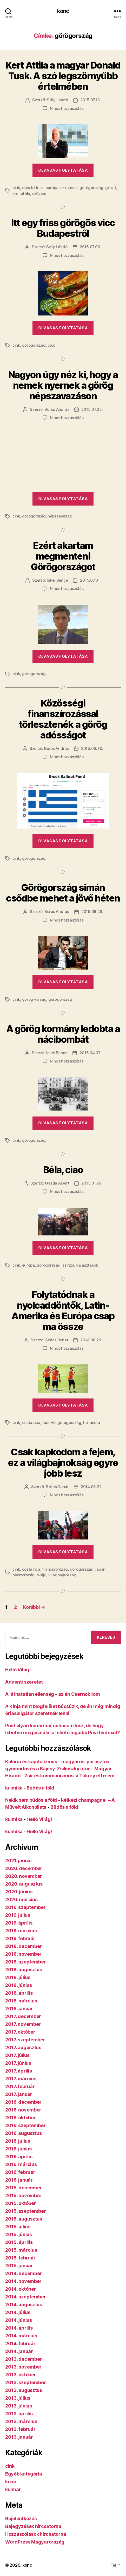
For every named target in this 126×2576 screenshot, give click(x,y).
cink (16, 187)
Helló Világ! (18, 1669)
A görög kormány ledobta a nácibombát (63, 1034)
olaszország (23, 1574)
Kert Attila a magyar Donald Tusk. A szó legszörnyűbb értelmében (63, 75)
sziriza (68, 1265)
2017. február (20, 2086)
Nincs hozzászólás (67, 108)
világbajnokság (62, 1574)
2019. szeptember (25, 1907)
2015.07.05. (92, 409)
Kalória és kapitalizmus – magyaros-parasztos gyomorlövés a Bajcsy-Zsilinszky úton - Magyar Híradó (58, 1768)
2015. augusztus (23, 2219)
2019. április (18, 1923)
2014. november (23, 2281)
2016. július (17, 2141)
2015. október (20, 2203)
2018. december (23, 1946)
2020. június (18, 1891)
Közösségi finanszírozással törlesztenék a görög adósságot (63, 719)
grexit (110, 187)
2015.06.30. (92, 748)
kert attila (21, 193)
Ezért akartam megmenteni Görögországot (63, 556)
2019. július (17, 1915)
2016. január (19, 2180)
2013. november (23, 2367)
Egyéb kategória (23, 2474)
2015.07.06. (90, 246)
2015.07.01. (90, 580)
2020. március (21, 1899)
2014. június (18, 2320)
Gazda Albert (57, 1183)
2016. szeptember (25, 2125)
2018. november (23, 1954)
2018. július (17, 1977)
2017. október (20, 2032)
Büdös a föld (40, 1788)
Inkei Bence (57, 580)
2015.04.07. (90, 1052)
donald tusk (33, 187)
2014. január (19, 2351)
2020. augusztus (24, 1884)
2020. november (23, 1876)
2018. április (19, 1993)
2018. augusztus (23, 1969)
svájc (42, 1574)
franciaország (55, 1569)
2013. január (19, 2437)
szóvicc (39, 193)
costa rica (31, 1422)
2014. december (23, 2273)
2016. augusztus (23, 2133)
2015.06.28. (92, 911)
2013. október (20, 2374)
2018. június (18, 1985)
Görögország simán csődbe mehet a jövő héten (63, 893)
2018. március (21, 2000)
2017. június (18, 2063)
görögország (91, 187)
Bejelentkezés (21, 2518)
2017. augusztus (23, 2047)
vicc (51, 345)
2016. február (20, 2172)
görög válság (34, 999)
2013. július (17, 2398)
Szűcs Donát (56, 1339)
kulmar (13, 2489)
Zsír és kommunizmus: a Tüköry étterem (69, 1775)
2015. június (18, 2234)
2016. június (18, 2148)
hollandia (91, 1422)
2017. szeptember (25, 2039)
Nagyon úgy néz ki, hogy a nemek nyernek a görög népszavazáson (63, 385)
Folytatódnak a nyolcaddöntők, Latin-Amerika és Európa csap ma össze (62, 1310)
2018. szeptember (25, 1962)
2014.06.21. (91, 1486)
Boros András (56, 409)
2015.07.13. (90, 99)
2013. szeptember (25, 2382)
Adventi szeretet (24, 1682)
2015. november (23, 2195)
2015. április (19, 2242)
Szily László (57, 99)
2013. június (18, 2406)
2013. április (19, 2413)
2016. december (23, 2102)
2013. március (21, 2421)
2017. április (18, 2071)
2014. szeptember (25, 2296)
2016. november (23, 2110)
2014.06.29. (91, 1339)
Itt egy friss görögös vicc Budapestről (63, 228)
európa (28, 1265)
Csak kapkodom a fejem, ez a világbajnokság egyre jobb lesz (63, 1462)
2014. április (19, 2328)
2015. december (23, 2187)
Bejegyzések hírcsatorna (33, 2526)
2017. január (18, 2094)
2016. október (20, 2117)
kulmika (14, 1788)
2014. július (17, 2312)
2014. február (20, 2343)
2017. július (17, 2055)
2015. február (20, 2258)
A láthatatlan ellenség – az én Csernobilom (52, 1694)
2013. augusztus (23, 2390)
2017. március (20, 2078)
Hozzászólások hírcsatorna (35, 2534)
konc (63, 11)
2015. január (19, 2265)
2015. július (17, 2226)
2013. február (20, 2429)
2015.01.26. (91, 1183)
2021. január (18, 1860)
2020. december (23, 1868)
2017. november (23, 2024)
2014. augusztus (23, 2304)
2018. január (19, 2008)
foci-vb (48, 1422)
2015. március (21, 2250)
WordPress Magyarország (34, 2542)
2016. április (18, 2156)
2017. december (23, 2016)
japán (100, 1569)
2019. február (20, 1938)
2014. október (20, 2289)
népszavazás (59, 516)
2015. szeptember (25, 2211)
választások (87, 1265)
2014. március (21, 2335)
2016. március (21, 2164)
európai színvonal (61, 187)
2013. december (23, 2359)
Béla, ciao (63, 1169)
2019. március (21, 1930)
